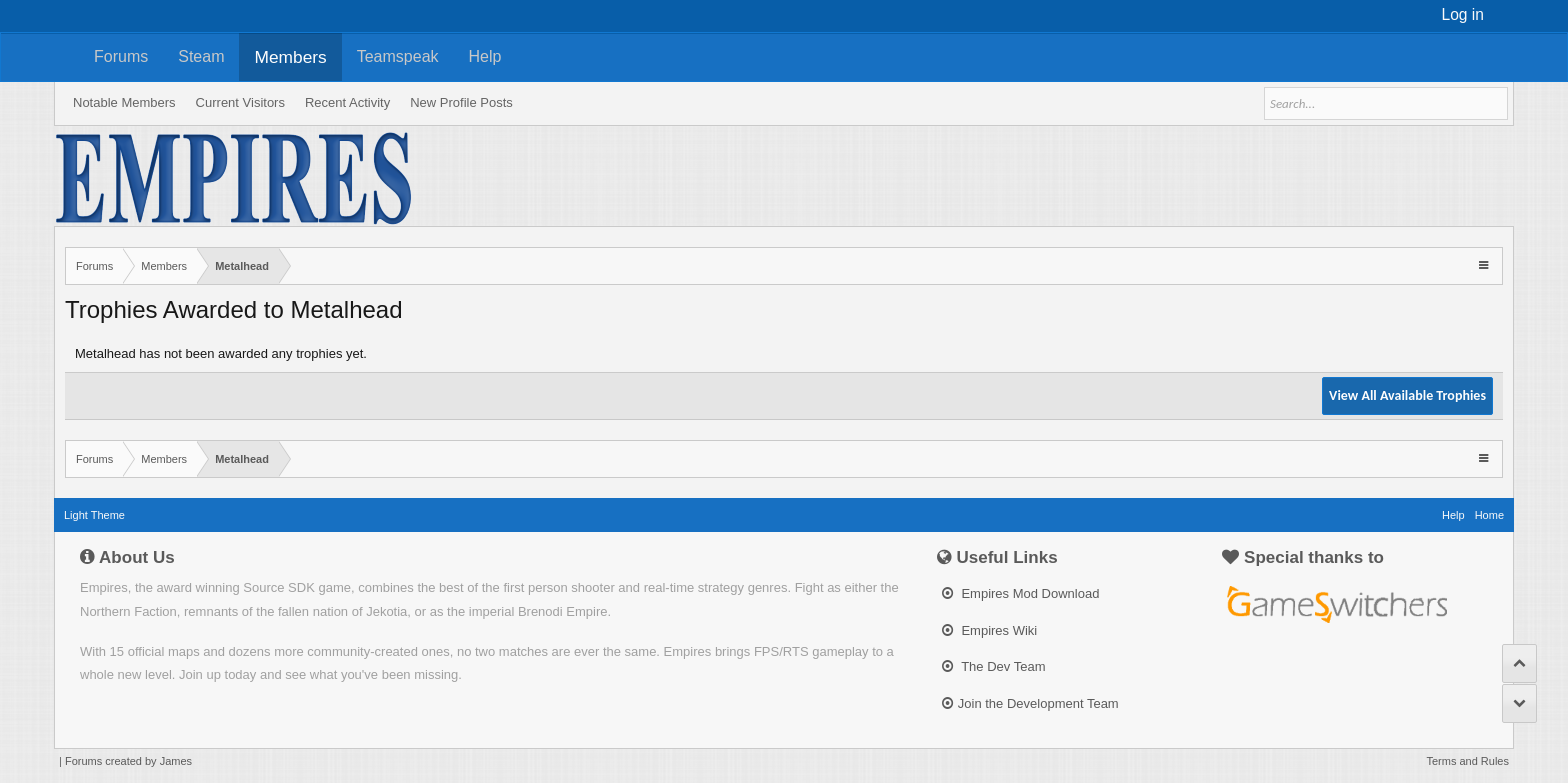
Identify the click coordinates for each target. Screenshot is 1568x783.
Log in (1463, 14)
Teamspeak (398, 56)
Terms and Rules (1467, 761)
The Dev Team (994, 666)
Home (1489, 515)
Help (485, 56)
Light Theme (94, 515)
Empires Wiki (989, 630)
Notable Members (124, 102)
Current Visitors (240, 102)
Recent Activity (347, 102)
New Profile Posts (461, 102)
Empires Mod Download (1021, 593)
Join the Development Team (1030, 703)
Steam (201, 56)
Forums (121, 56)
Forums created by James (128, 761)
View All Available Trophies (1407, 395)
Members (290, 57)
